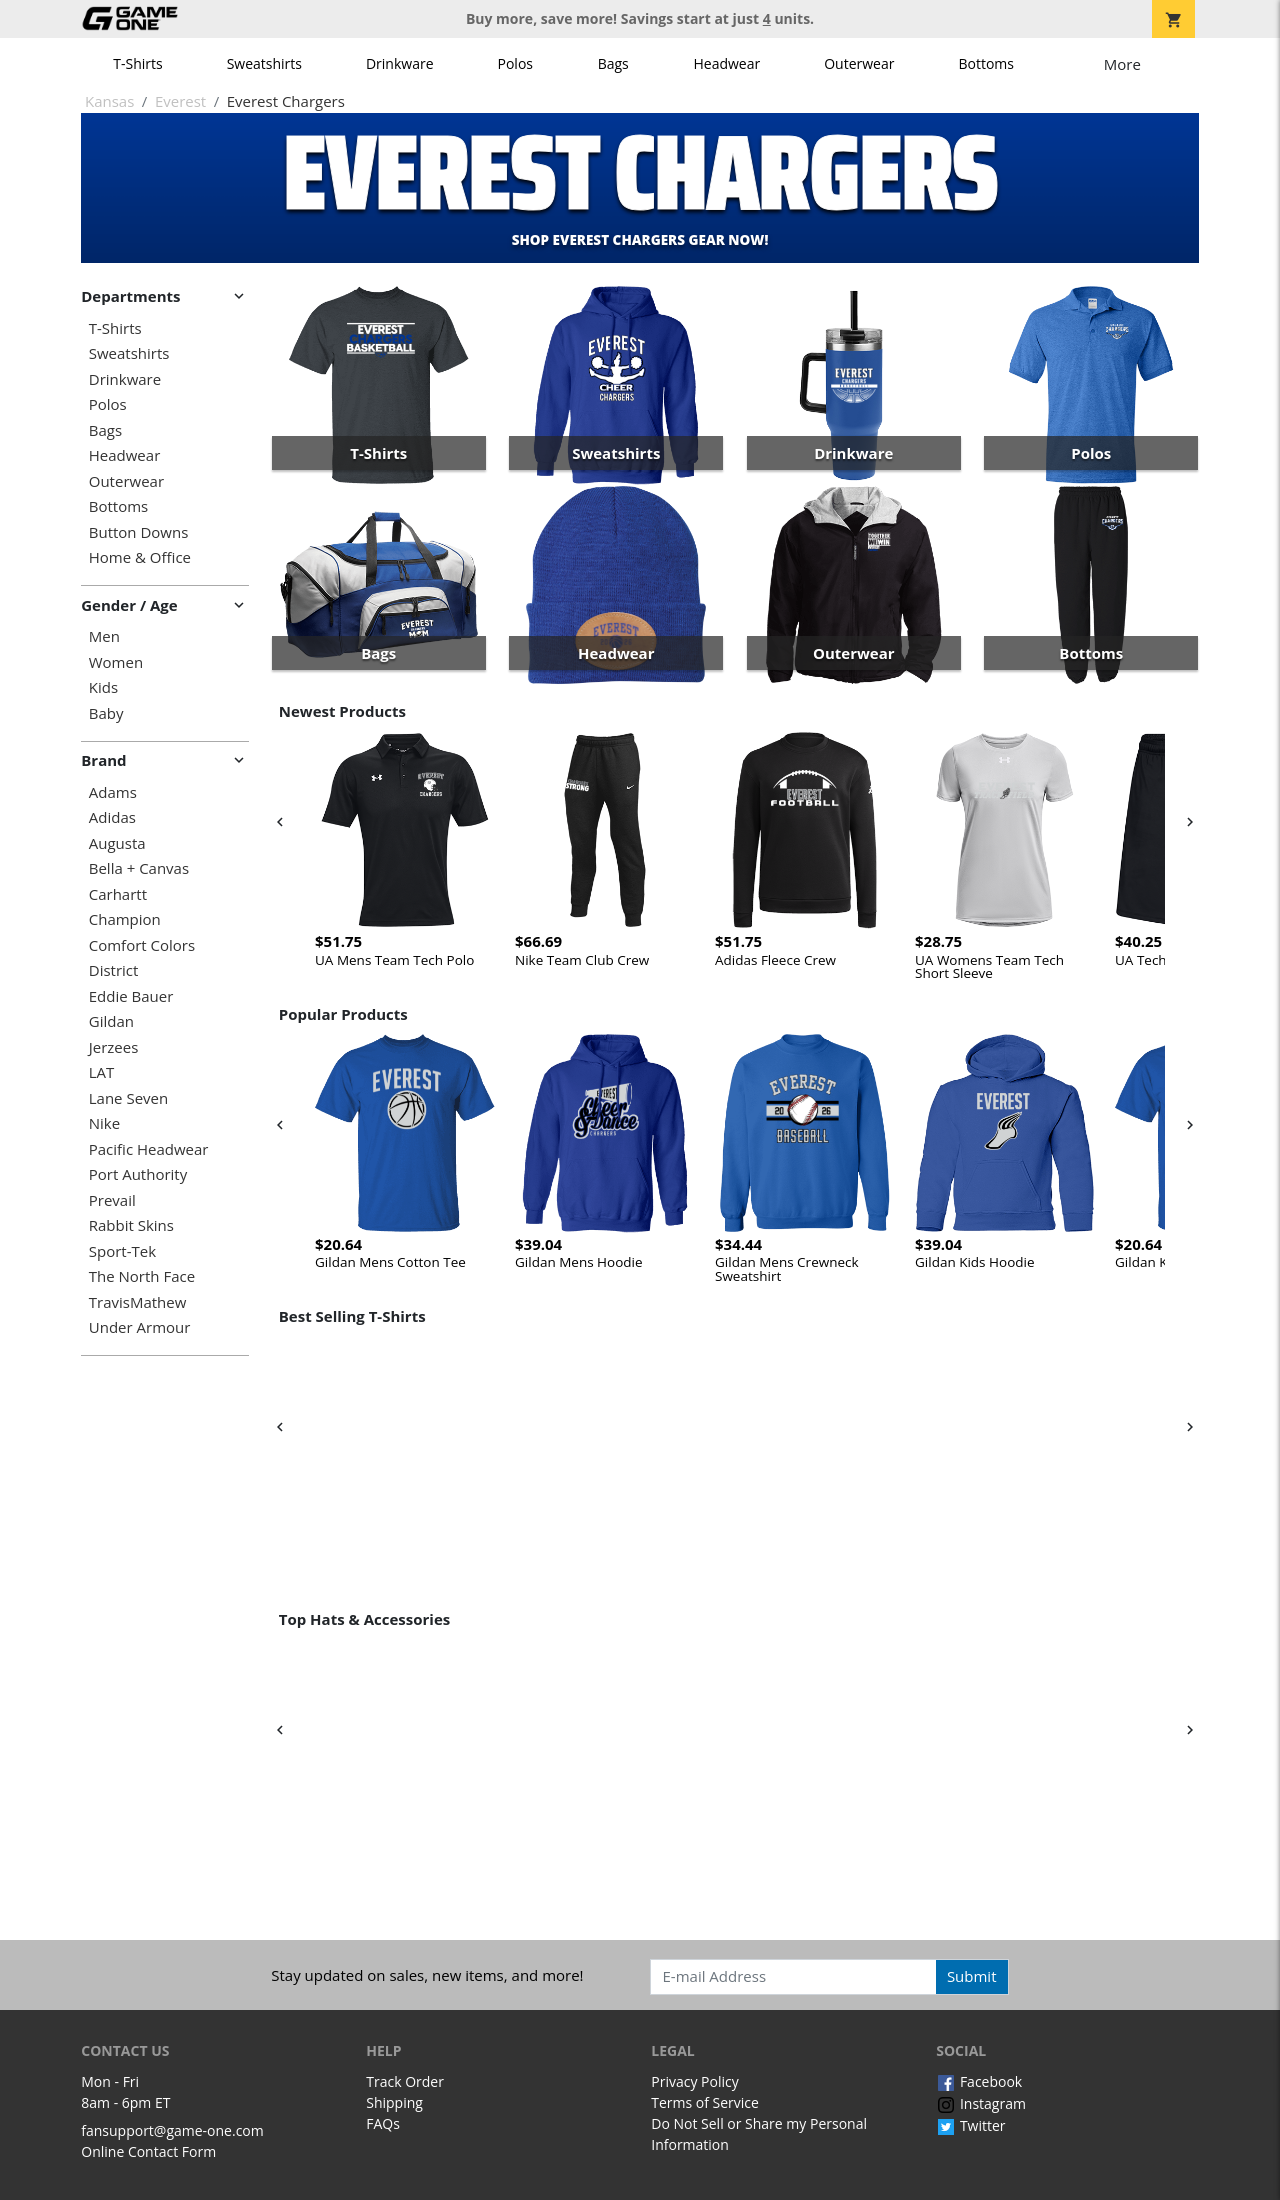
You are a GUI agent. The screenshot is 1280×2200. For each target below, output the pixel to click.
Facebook (979, 2081)
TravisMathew (138, 1302)
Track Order (405, 2081)
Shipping (394, 2102)
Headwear (726, 63)
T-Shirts (137, 63)
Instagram (981, 2103)
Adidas (112, 817)
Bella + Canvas (139, 868)
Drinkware (400, 63)
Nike (104, 1123)
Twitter (970, 2125)
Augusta (117, 843)
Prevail (112, 1200)
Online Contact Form (148, 2151)
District (114, 970)
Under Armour (140, 1327)
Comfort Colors (142, 945)
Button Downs (139, 532)
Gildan (111, 1021)
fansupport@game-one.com (172, 2130)
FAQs (383, 2123)
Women (116, 662)
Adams (113, 792)
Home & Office (140, 557)
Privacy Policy (694, 2081)
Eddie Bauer (131, 996)
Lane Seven (128, 1098)
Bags (613, 63)
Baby (106, 713)
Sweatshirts (264, 63)
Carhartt (118, 894)
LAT (102, 1072)
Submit (972, 1976)
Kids (103, 687)
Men (104, 636)
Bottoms (986, 63)
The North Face (142, 1276)
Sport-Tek (122, 1251)
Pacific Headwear (149, 1149)
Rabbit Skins (131, 1225)
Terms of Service (705, 2102)
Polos (515, 63)
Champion (125, 919)
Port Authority (138, 1174)
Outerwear (859, 63)
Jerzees (114, 1047)
